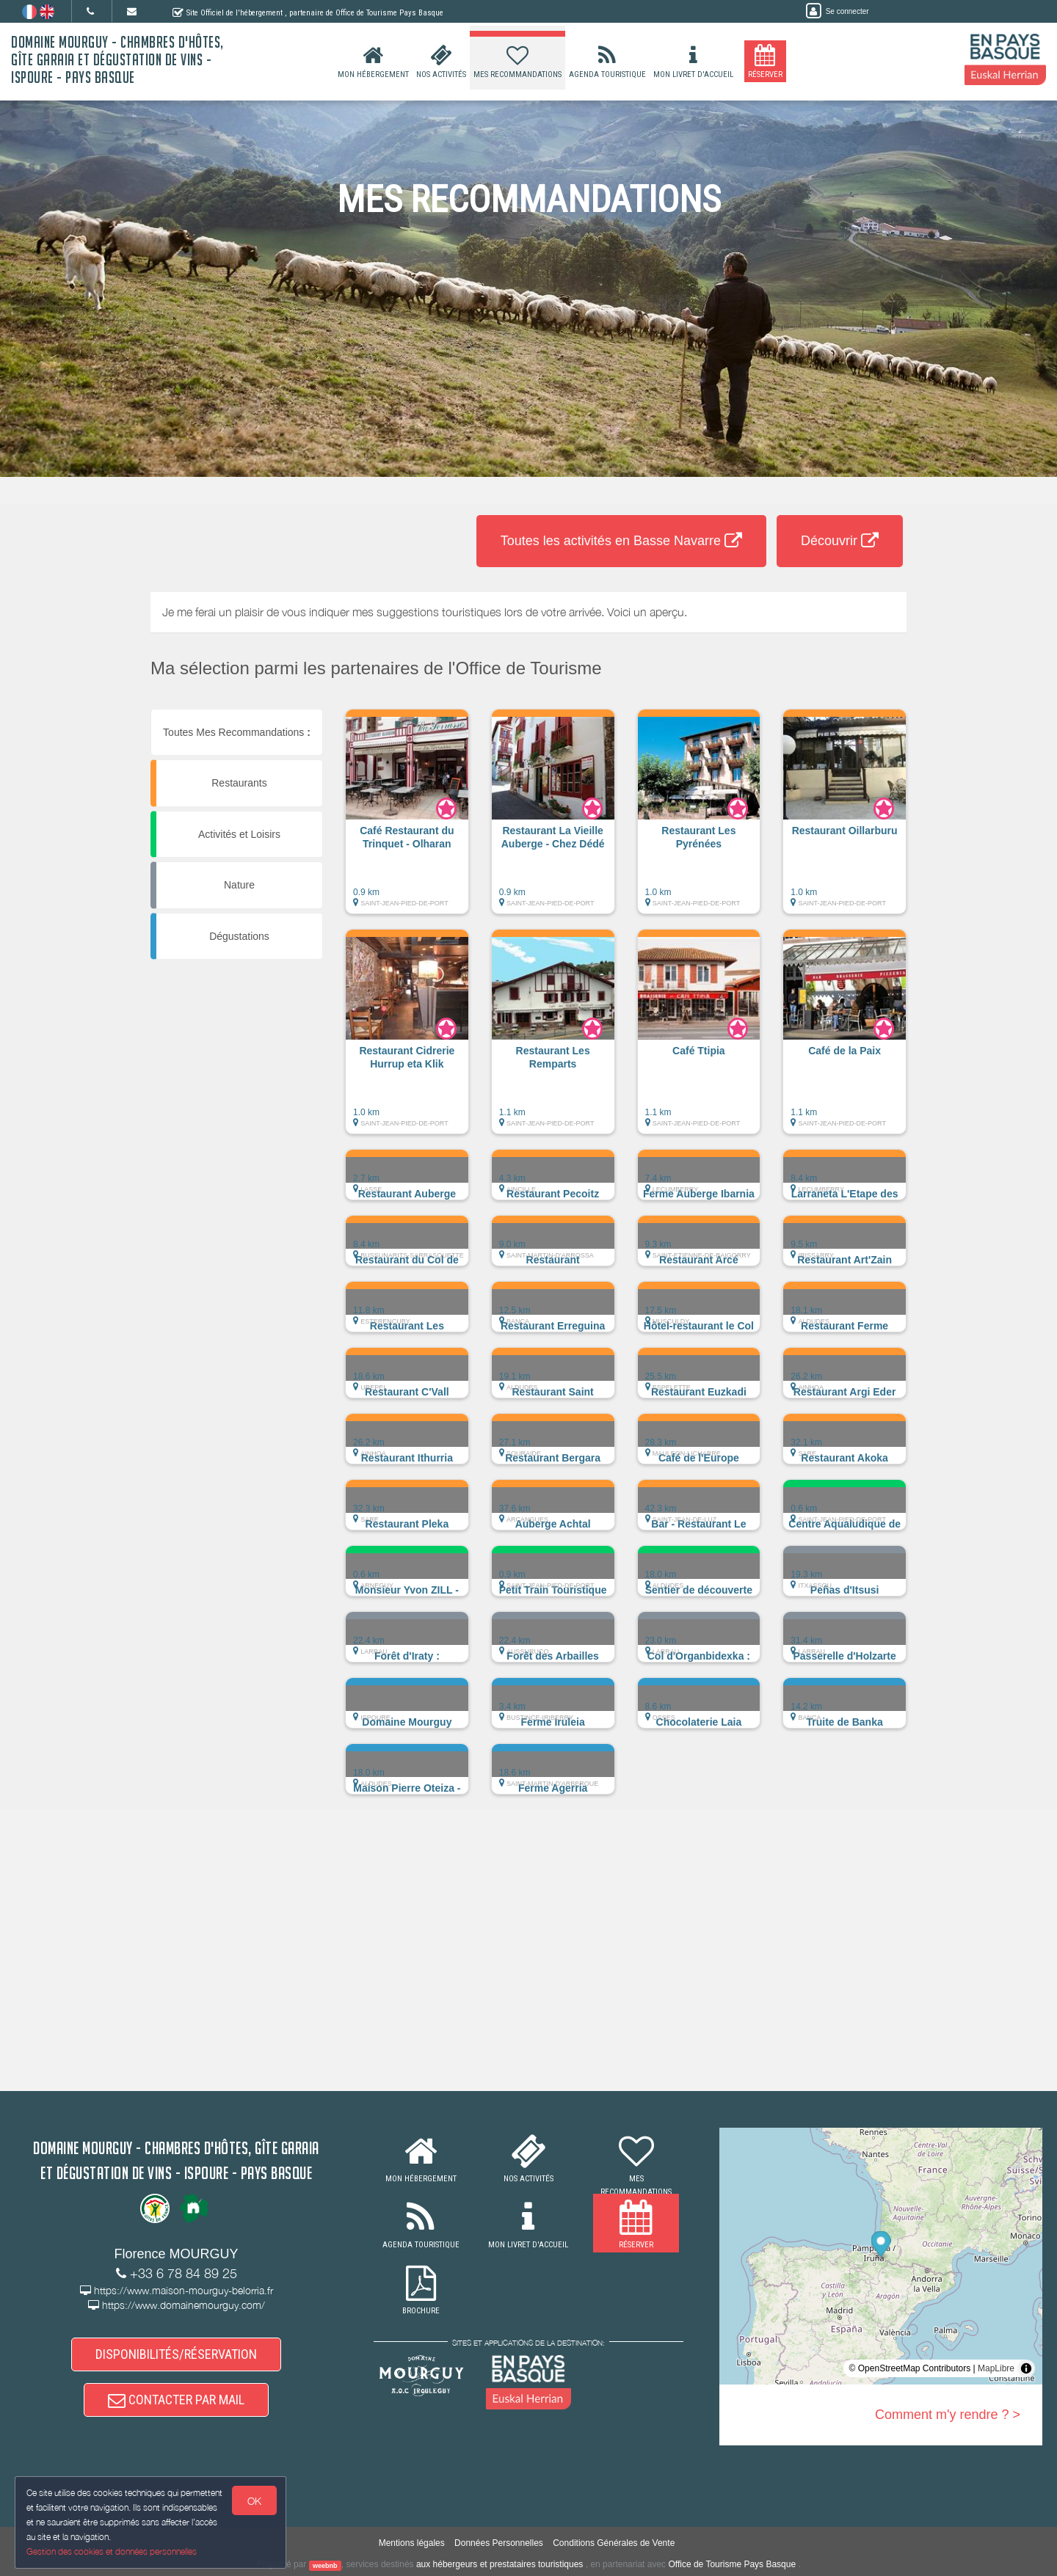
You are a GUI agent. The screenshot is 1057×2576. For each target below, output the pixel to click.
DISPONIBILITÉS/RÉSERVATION (176, 2354)
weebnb (325, 2565)
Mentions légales (412, 2543)
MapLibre (996, 2368)
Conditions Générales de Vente (614, 2543)
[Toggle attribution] (1026, 2368)
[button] (407, 819)
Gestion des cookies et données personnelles (111, 2551)
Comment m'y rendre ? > (947, 2414)
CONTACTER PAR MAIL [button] (176, 2399)
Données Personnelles (498, 2543)
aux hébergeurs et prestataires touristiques (499, 2564)
